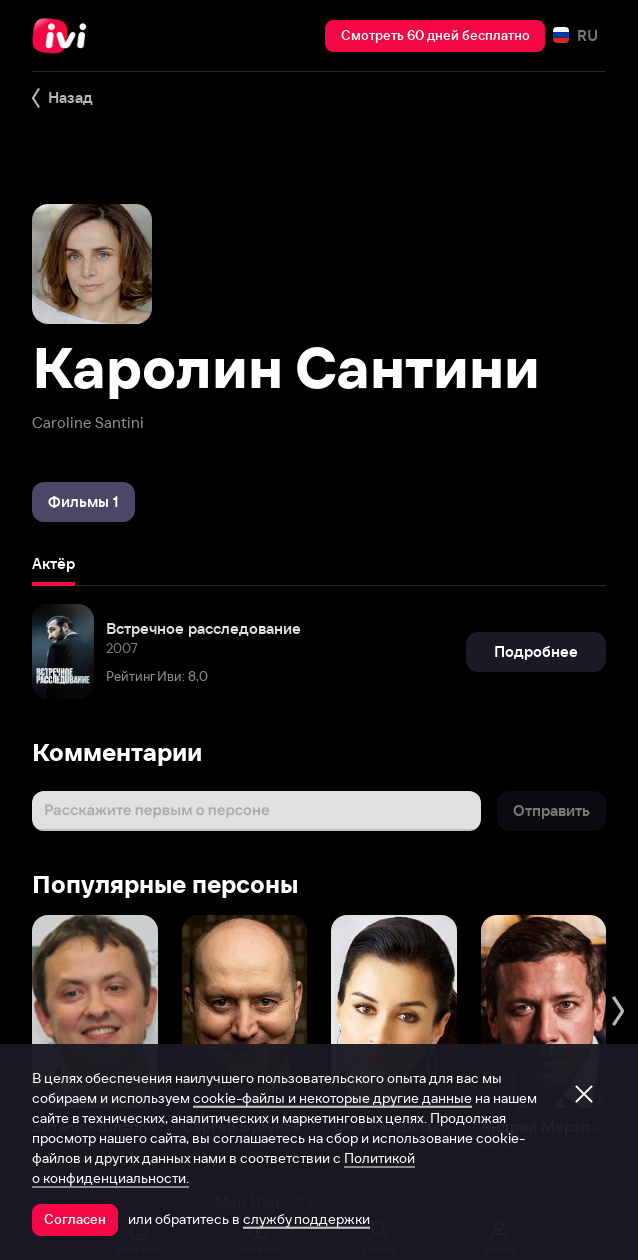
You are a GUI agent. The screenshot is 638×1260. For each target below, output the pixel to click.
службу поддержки (306, 1219)
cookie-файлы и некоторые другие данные (332, 1098)
